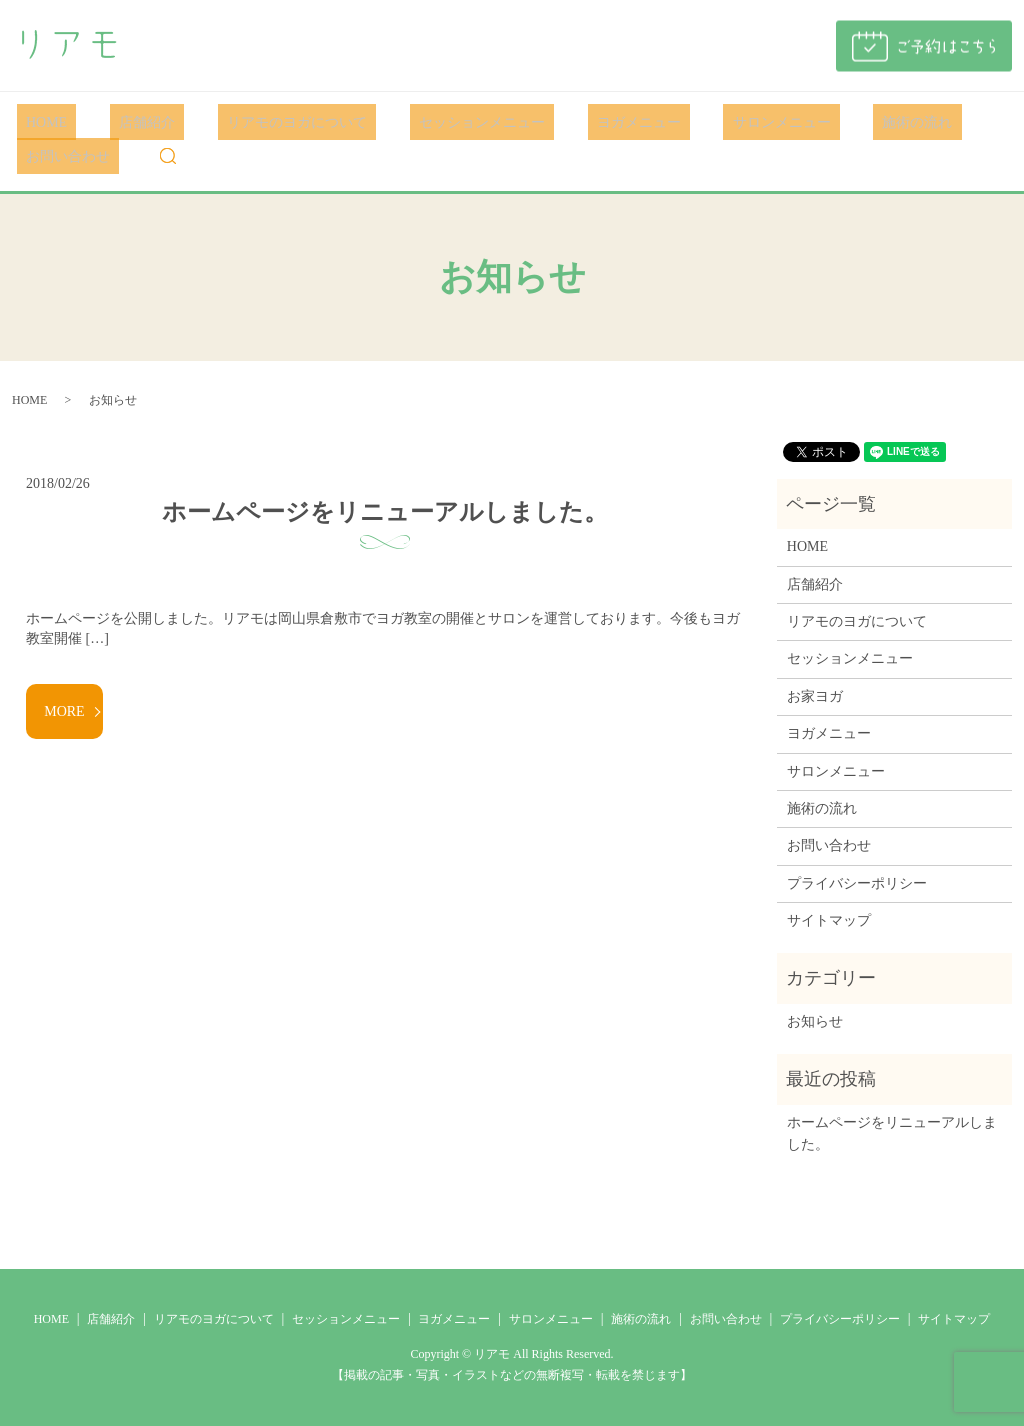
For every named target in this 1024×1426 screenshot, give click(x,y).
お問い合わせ (909, 121)
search (32, 156)
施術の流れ (799, 121)
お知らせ (815, 1020)
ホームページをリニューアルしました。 (385, 511)
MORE (64, 710)
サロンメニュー (681, 121)
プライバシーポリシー (857, 882)
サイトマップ (829, 919)
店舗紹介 (120, 121)
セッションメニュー (418, 121)
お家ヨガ (815, 695)
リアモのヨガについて (251, 121)
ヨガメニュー (556, 121)
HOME (37, 121)
